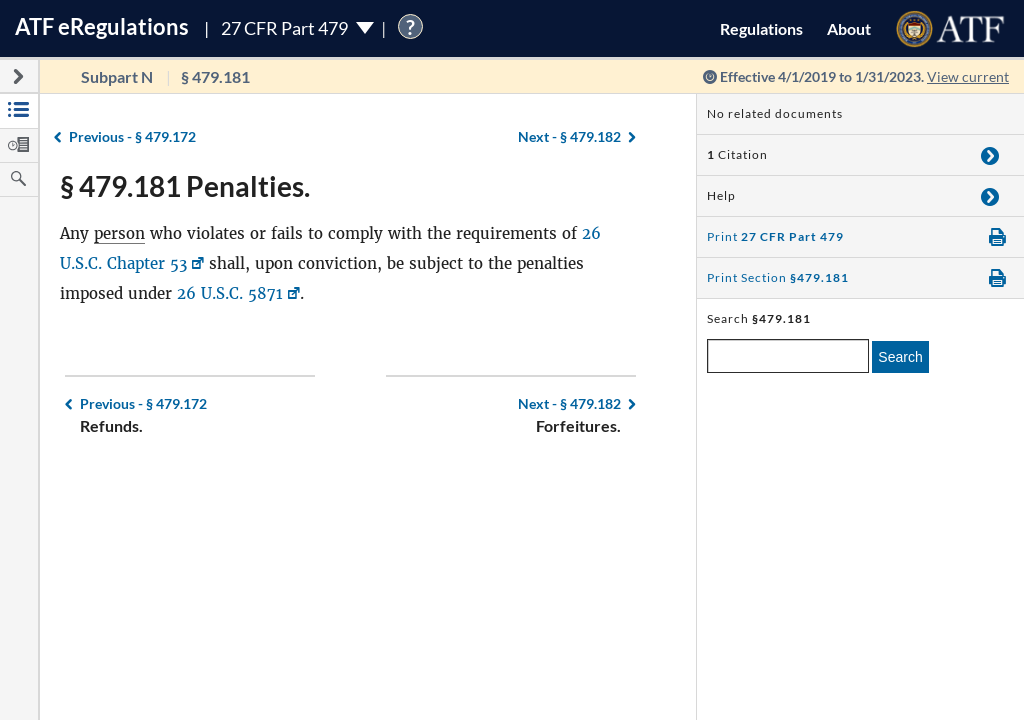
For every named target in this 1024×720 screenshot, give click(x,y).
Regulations (761, 28)
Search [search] (900, 357)
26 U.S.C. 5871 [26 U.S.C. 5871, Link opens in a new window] (230, 293)
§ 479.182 (569, 136)
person (119, 233)
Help (721, 195)
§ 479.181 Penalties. (185, 186)
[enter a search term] (788, 356)
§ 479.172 (132, 136)
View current (968, 76)
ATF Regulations (102, 26)
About (849, 28)
